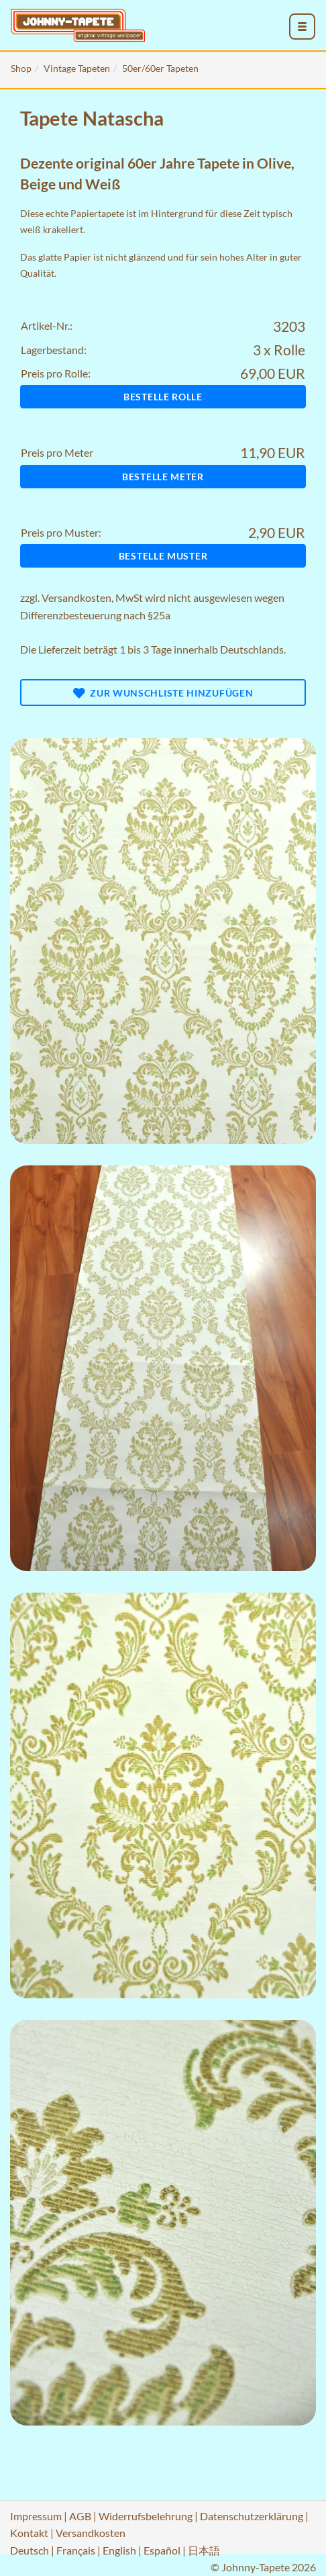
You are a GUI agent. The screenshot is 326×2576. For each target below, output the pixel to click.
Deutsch (29, 2550)
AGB (80, 2516)
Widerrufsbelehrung (146, 2516)
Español (162, 2550)
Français (75, 2550)
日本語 (204, 2550)
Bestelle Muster (163, 556)
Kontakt (29, 2532)
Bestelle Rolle (163, 396)
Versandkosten (76, 597)
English (119, 2550)
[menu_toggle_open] (302, 26)
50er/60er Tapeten (160, 68)
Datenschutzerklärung (251, 2516)
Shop (21, 68)
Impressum (36, 2516)
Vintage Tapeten (77, 68)
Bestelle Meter (163, 476)
